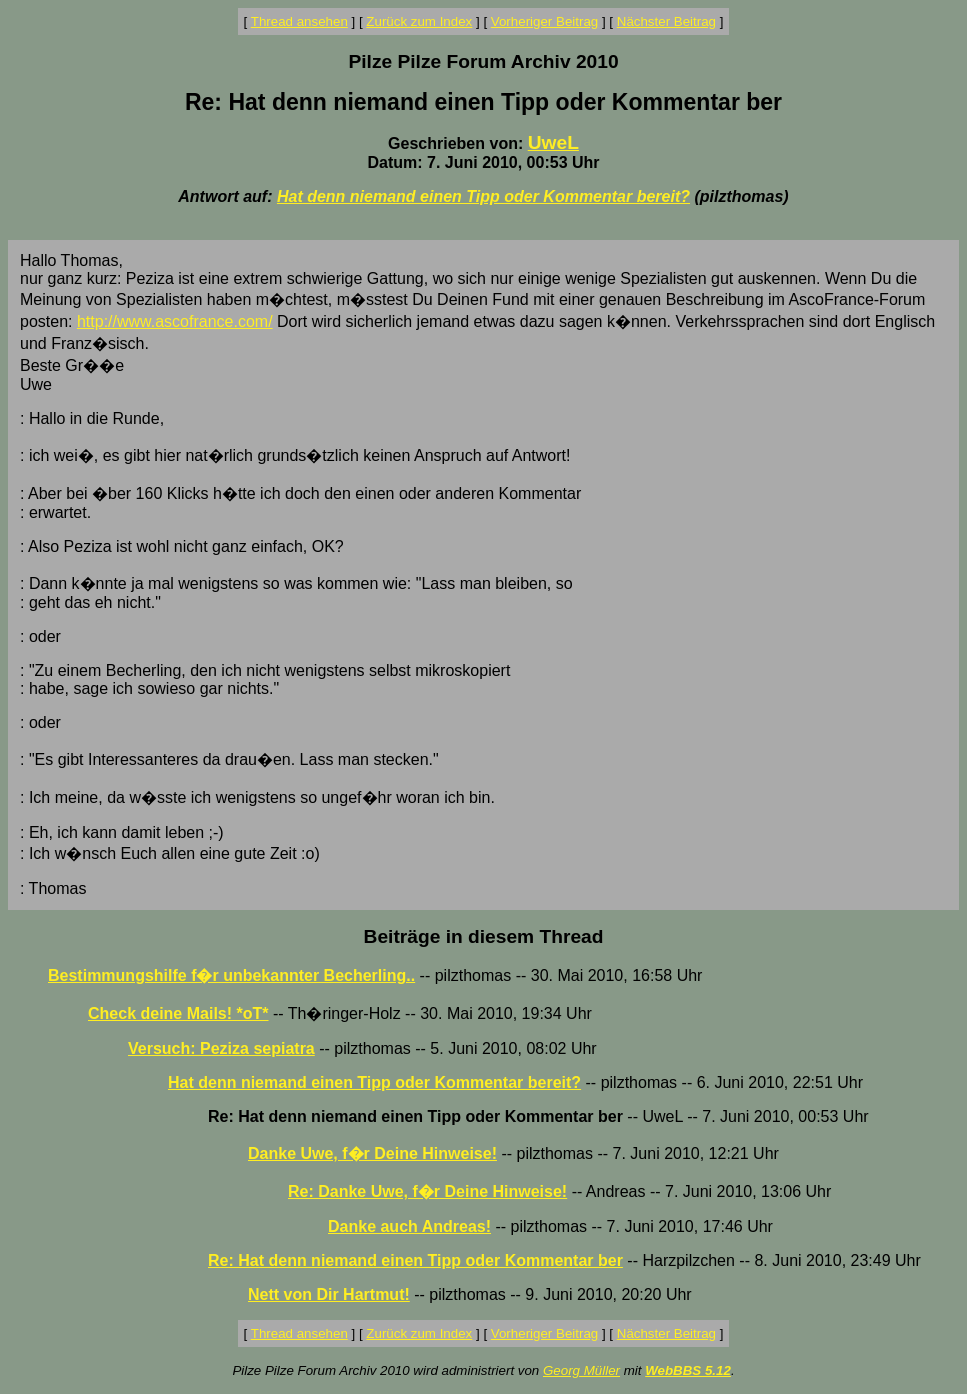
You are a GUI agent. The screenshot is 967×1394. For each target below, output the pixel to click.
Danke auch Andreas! (409, 1226)
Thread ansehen (299, 21)
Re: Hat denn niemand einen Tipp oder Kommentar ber (415, 1260)
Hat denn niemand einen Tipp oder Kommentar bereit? (483, 196)
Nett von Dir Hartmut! (329, 1294)
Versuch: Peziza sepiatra (221, 1048)
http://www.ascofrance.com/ (175, 321)
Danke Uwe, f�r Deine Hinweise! (372, 1153)
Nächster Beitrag (666, 21)
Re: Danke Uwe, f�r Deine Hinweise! (427, 1191)
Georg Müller (581, 1370)
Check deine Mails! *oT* (178, 1013)
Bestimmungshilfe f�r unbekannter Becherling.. (231, 975)
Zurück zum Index (419, 21)
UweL (553, 142)
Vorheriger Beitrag (544, 21)
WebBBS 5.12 (688, 1370)
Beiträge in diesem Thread (484, 936)
